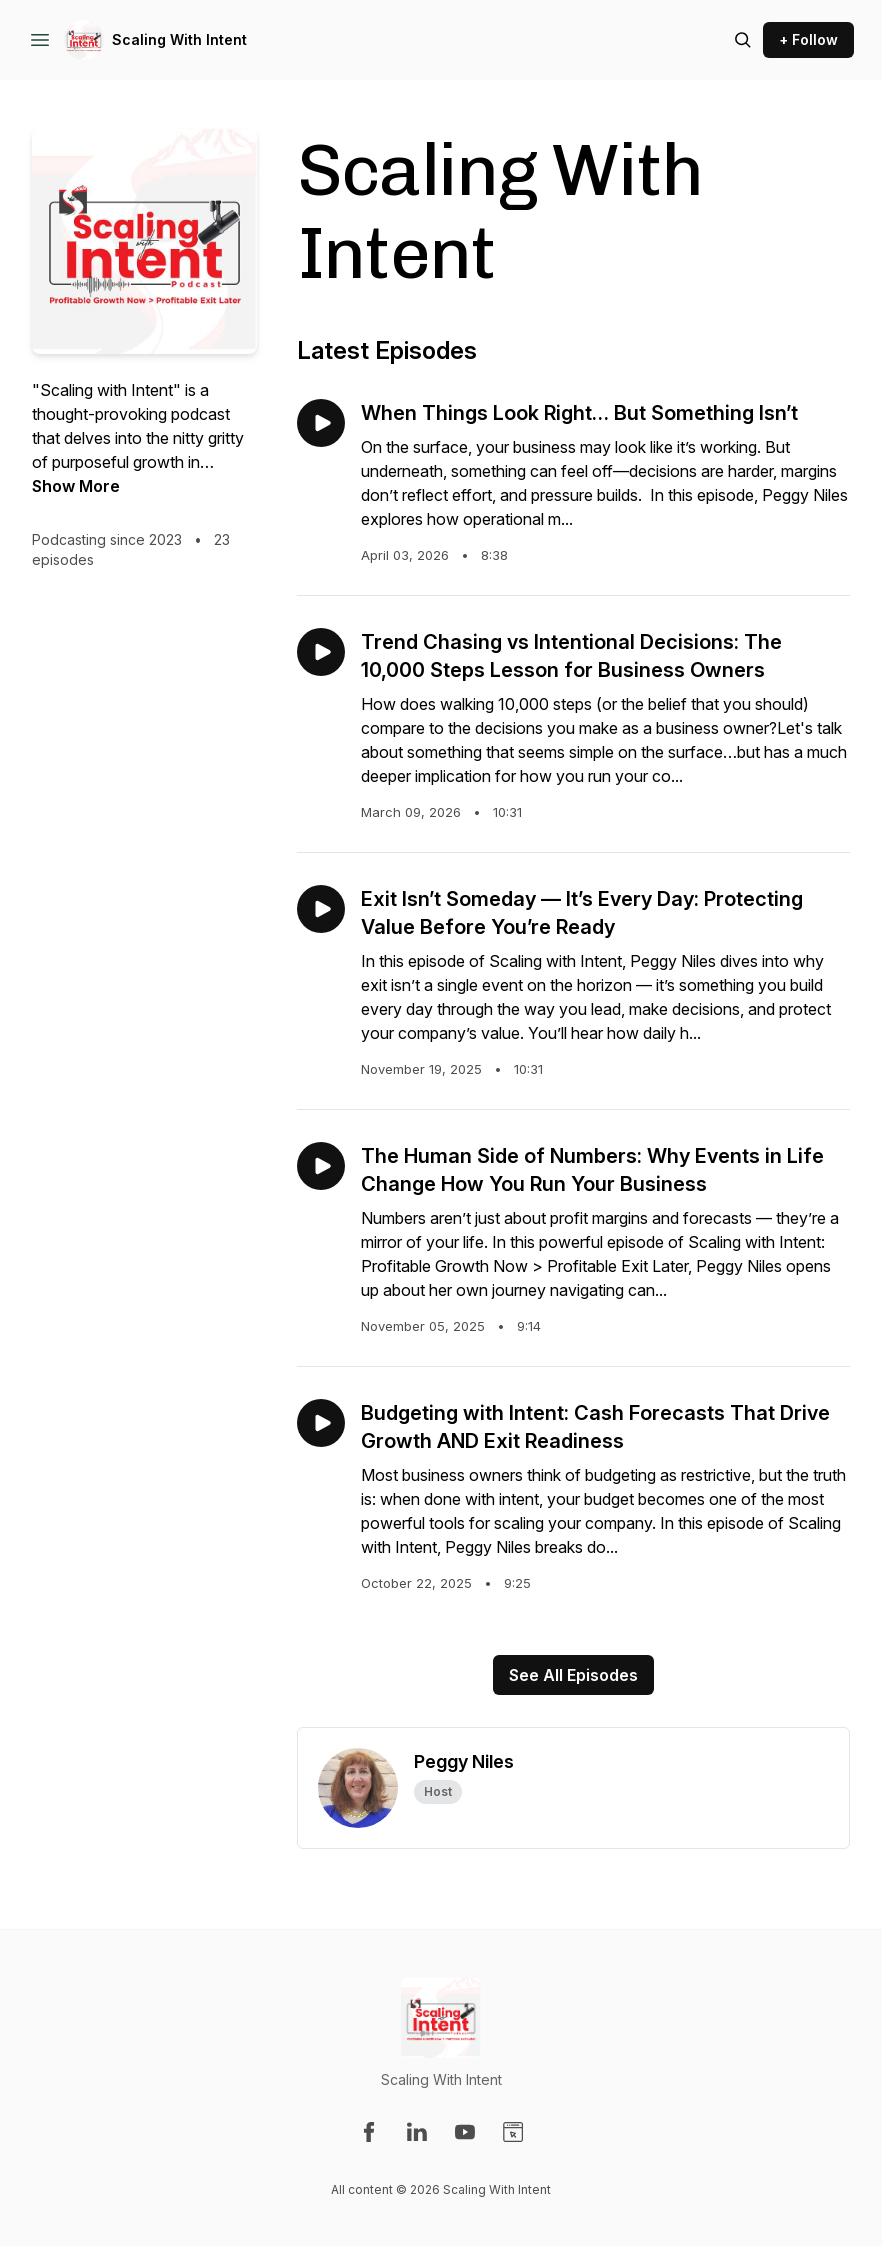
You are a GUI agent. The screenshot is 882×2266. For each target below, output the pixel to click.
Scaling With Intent (179, 39)
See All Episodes (573, 1675)
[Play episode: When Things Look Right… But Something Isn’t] (321, 423)
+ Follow (808, 39)
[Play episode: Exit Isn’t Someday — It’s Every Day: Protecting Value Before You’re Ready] (321, 909)
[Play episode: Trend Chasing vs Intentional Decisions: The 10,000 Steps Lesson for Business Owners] (321, 652)
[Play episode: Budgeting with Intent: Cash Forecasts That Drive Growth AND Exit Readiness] (321, 1423)
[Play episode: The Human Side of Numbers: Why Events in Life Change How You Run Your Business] (321, 1166)
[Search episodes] (743, 40)
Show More (76, 486)
